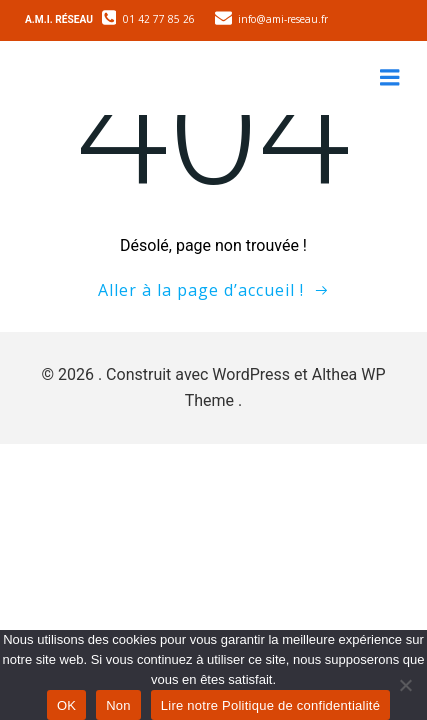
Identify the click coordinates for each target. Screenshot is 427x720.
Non (118, 705)
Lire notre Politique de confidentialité (270, 705)
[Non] (404, 682)
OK (66, 705)
